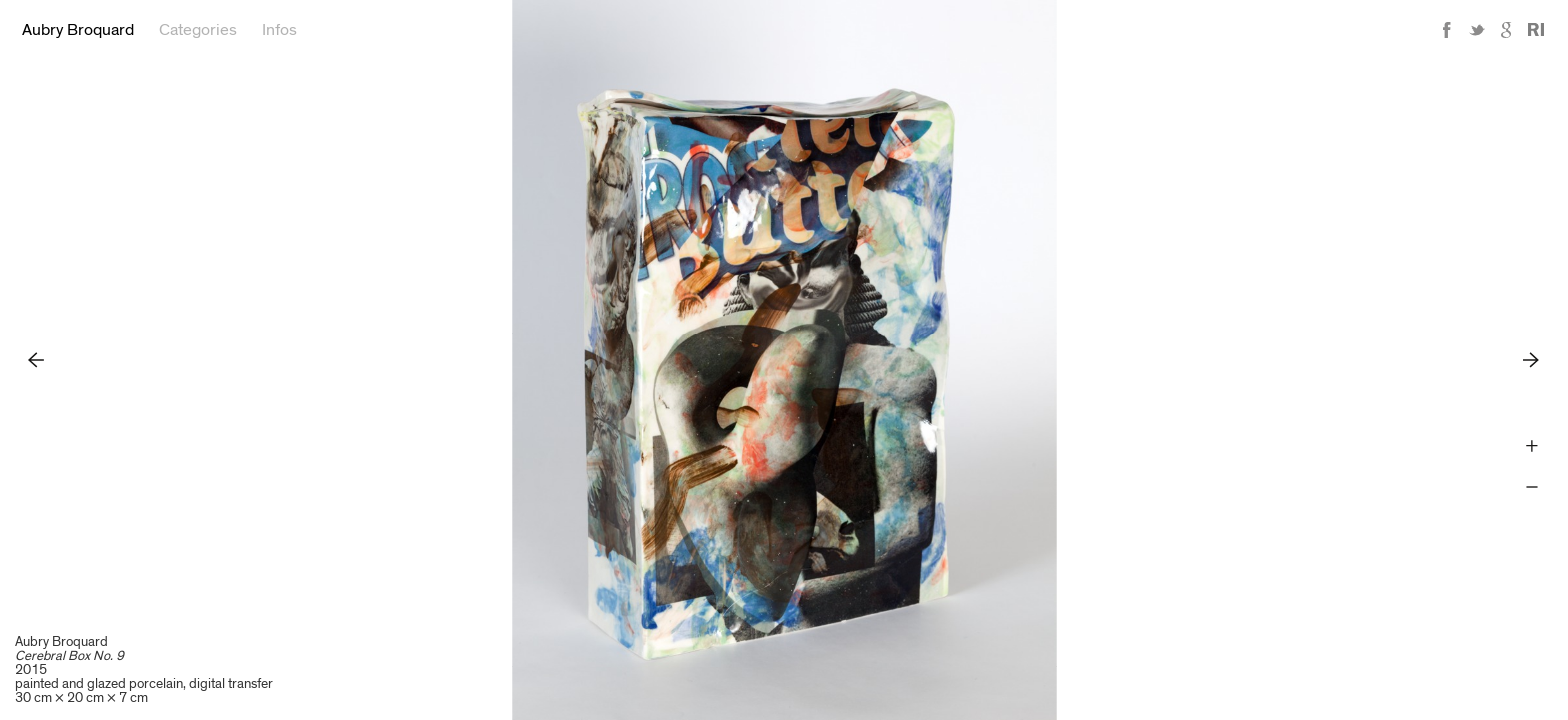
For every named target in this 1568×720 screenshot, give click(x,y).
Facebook (1447, 30)
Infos (279, 30)
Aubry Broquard (78, 30)
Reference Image (1536, 30)
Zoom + (1531, 446)
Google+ (1507, 30)
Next (1531, 359)
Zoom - (1531, 487)
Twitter (1477, 30)
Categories (198, 30)
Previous (36, 359)
